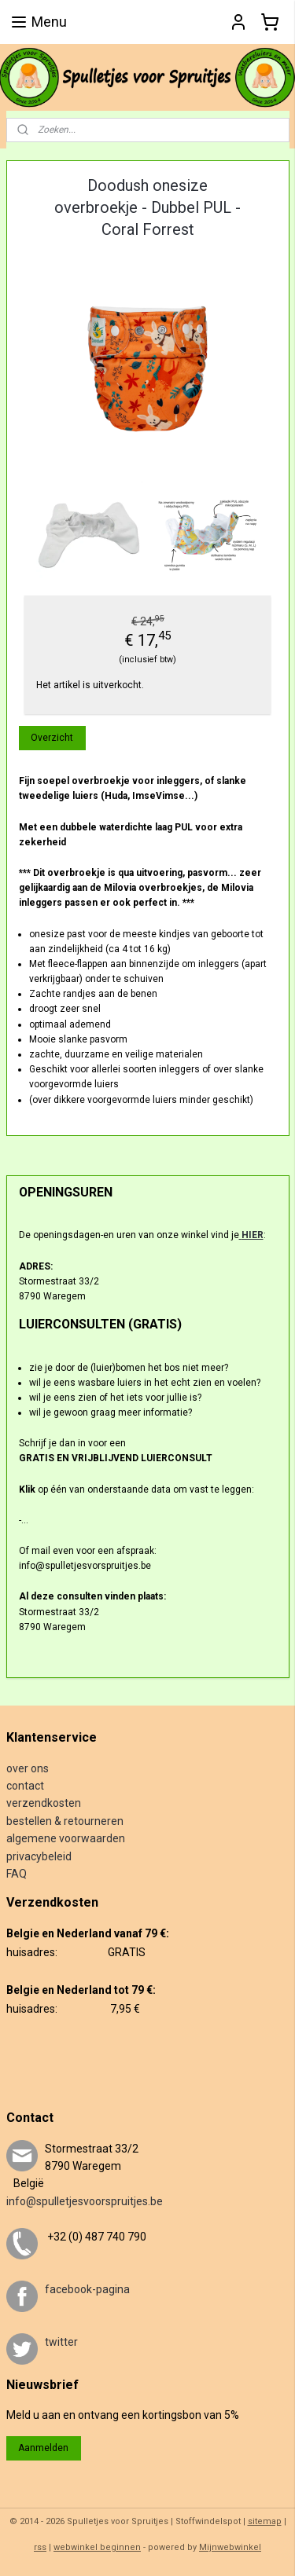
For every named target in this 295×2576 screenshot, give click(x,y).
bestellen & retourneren (65, 1821)
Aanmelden (43, 2447)
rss (40, 2547)
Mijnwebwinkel (230, 2547)
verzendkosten (43, 1803)
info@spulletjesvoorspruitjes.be (84, 2201)
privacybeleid (39, 1856)
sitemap (265, 2521)
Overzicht (52, 737)
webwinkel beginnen (97, 2547)
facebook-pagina (87, 2289)
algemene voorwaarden (65, 1838)
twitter (61, 2342)
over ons (27, 1768)
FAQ (16, 1873)
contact (25, 1785)
